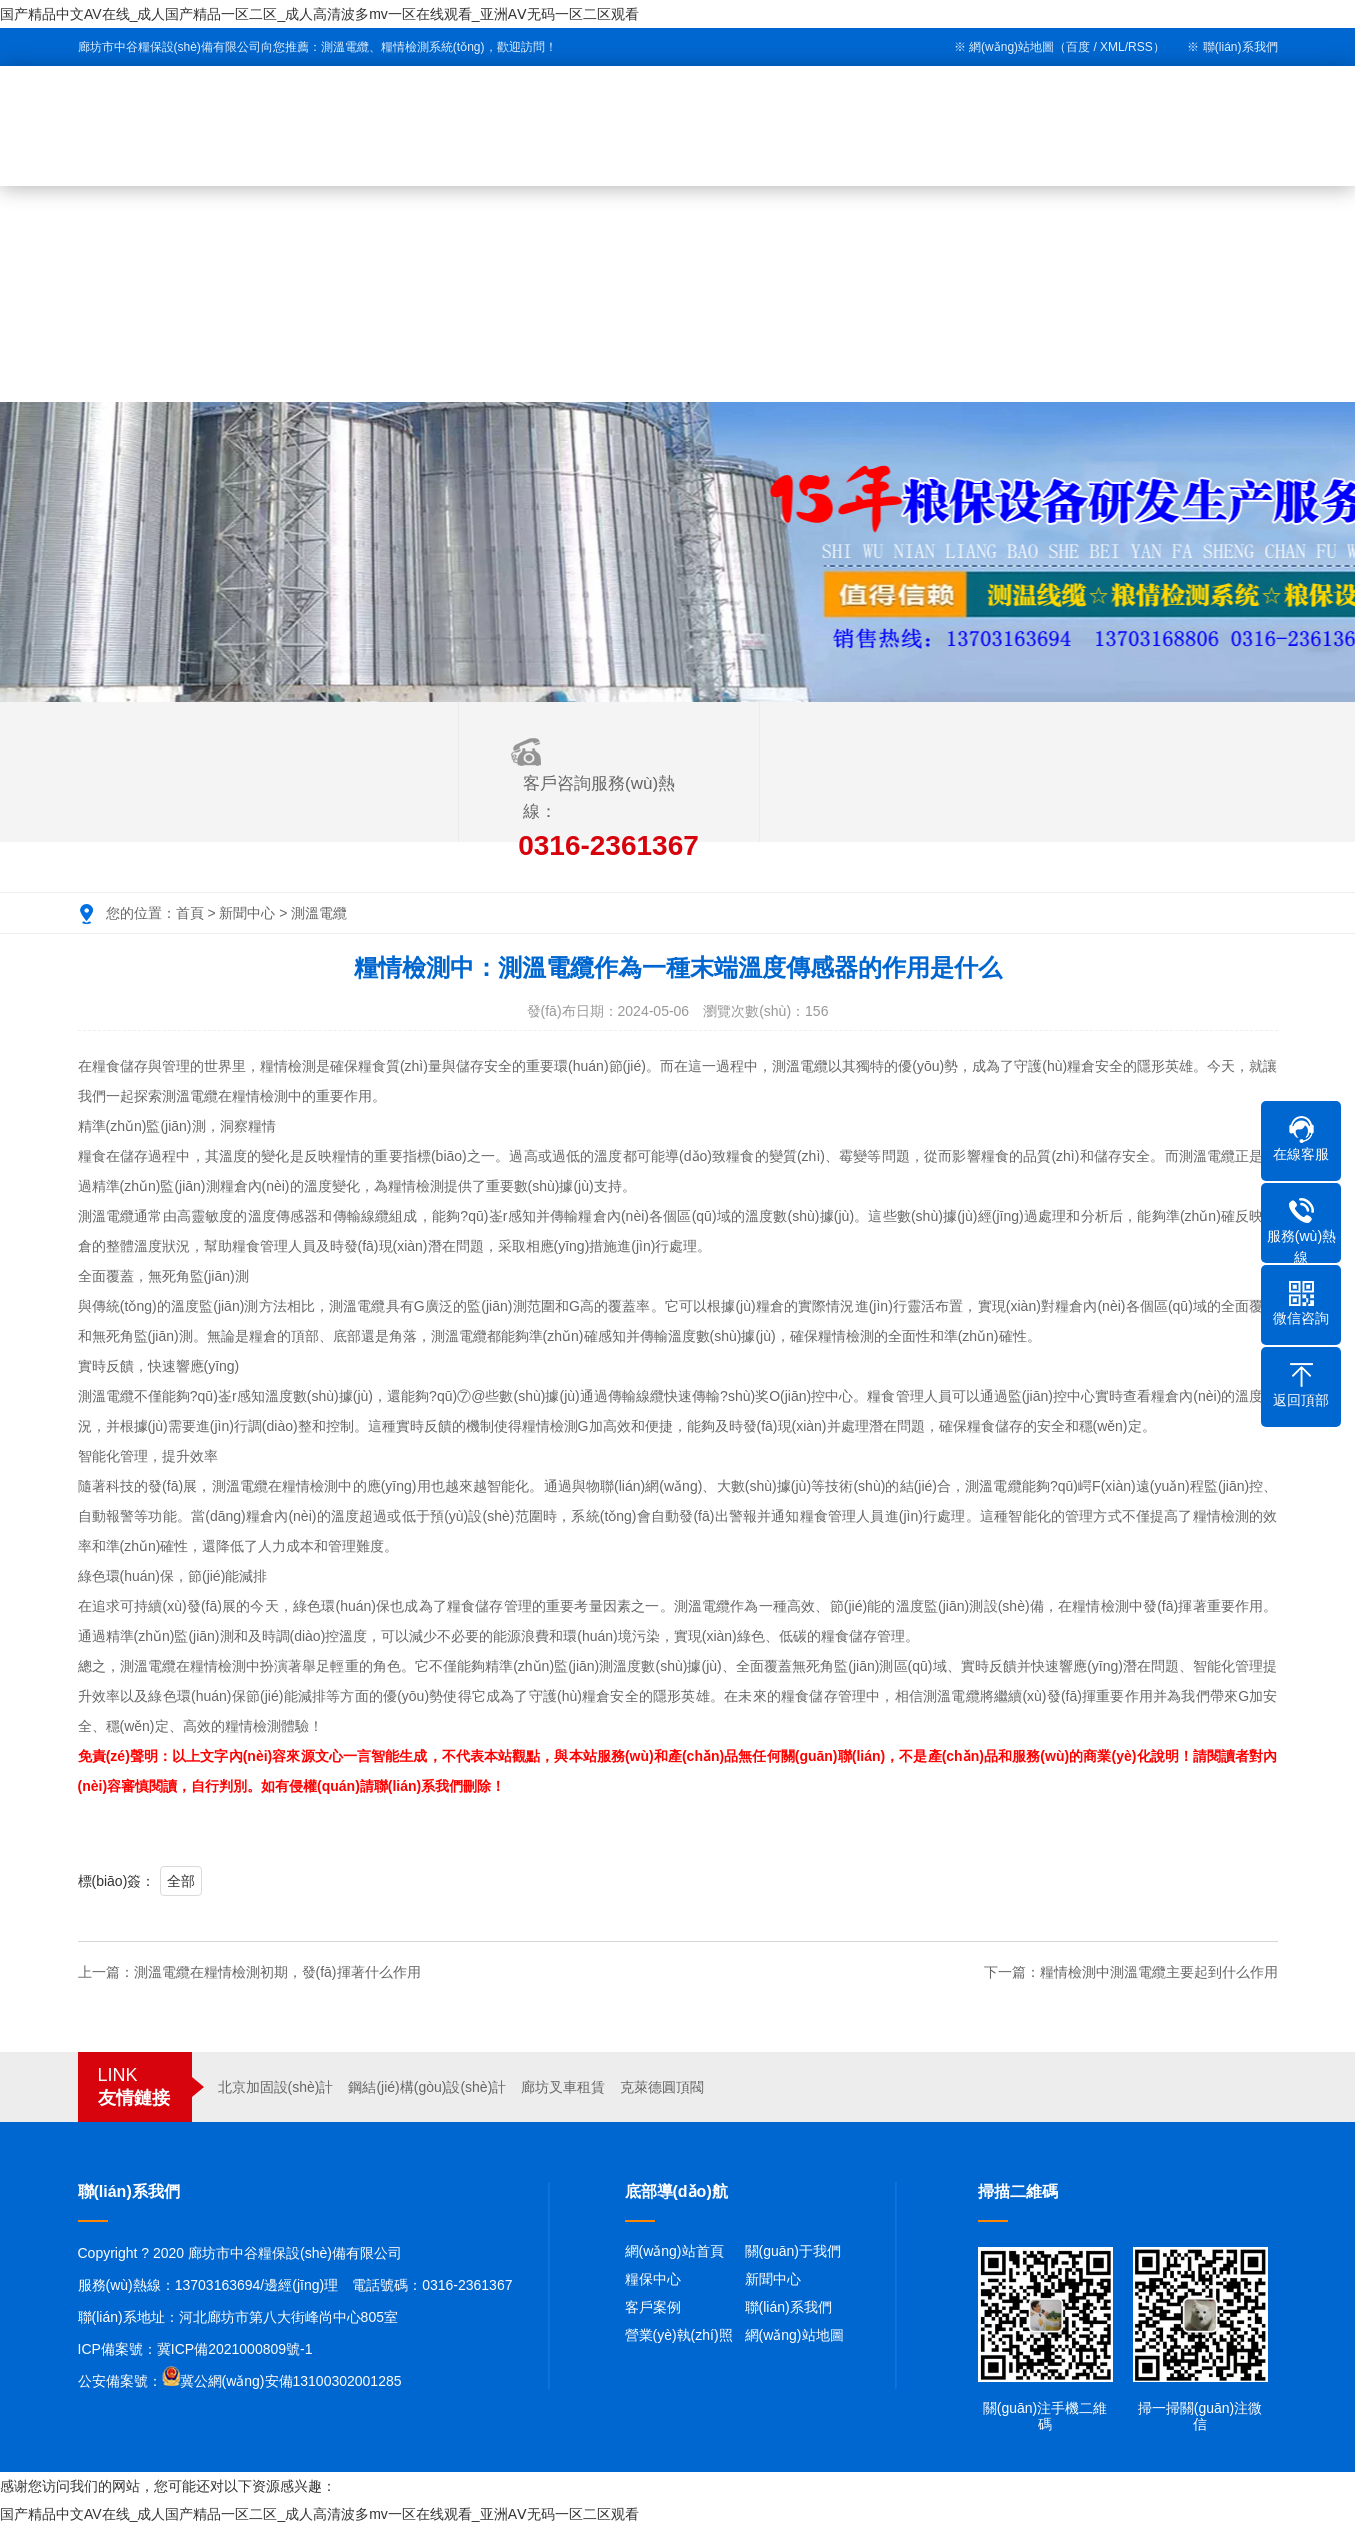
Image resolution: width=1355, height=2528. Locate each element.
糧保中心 (653, 2279)
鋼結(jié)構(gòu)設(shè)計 (427, 2087)
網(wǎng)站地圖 (794, 2335)
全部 (181, 1881)
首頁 (190, 913)
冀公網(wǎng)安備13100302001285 (291, 2381)
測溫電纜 (319, 913)
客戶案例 (653, 2307)
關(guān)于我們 (793, 2251)
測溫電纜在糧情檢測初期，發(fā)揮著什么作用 (277, 1972)
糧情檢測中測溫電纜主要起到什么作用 (1159, 1972)
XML (1112, 47)
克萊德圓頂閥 (662, 2087)
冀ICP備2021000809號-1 (235, 2349)
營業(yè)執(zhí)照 (679, 2335)
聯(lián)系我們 (1240, 47)
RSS (1140, 47)
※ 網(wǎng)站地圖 (1004, 47)
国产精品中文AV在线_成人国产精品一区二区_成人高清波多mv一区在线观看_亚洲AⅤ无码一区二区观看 (319, 14)
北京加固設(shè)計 (276, 2087)
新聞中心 (247, 913)
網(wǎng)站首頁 (674, 2251)
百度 (1078, 47)
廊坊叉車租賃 (563, 2087)
